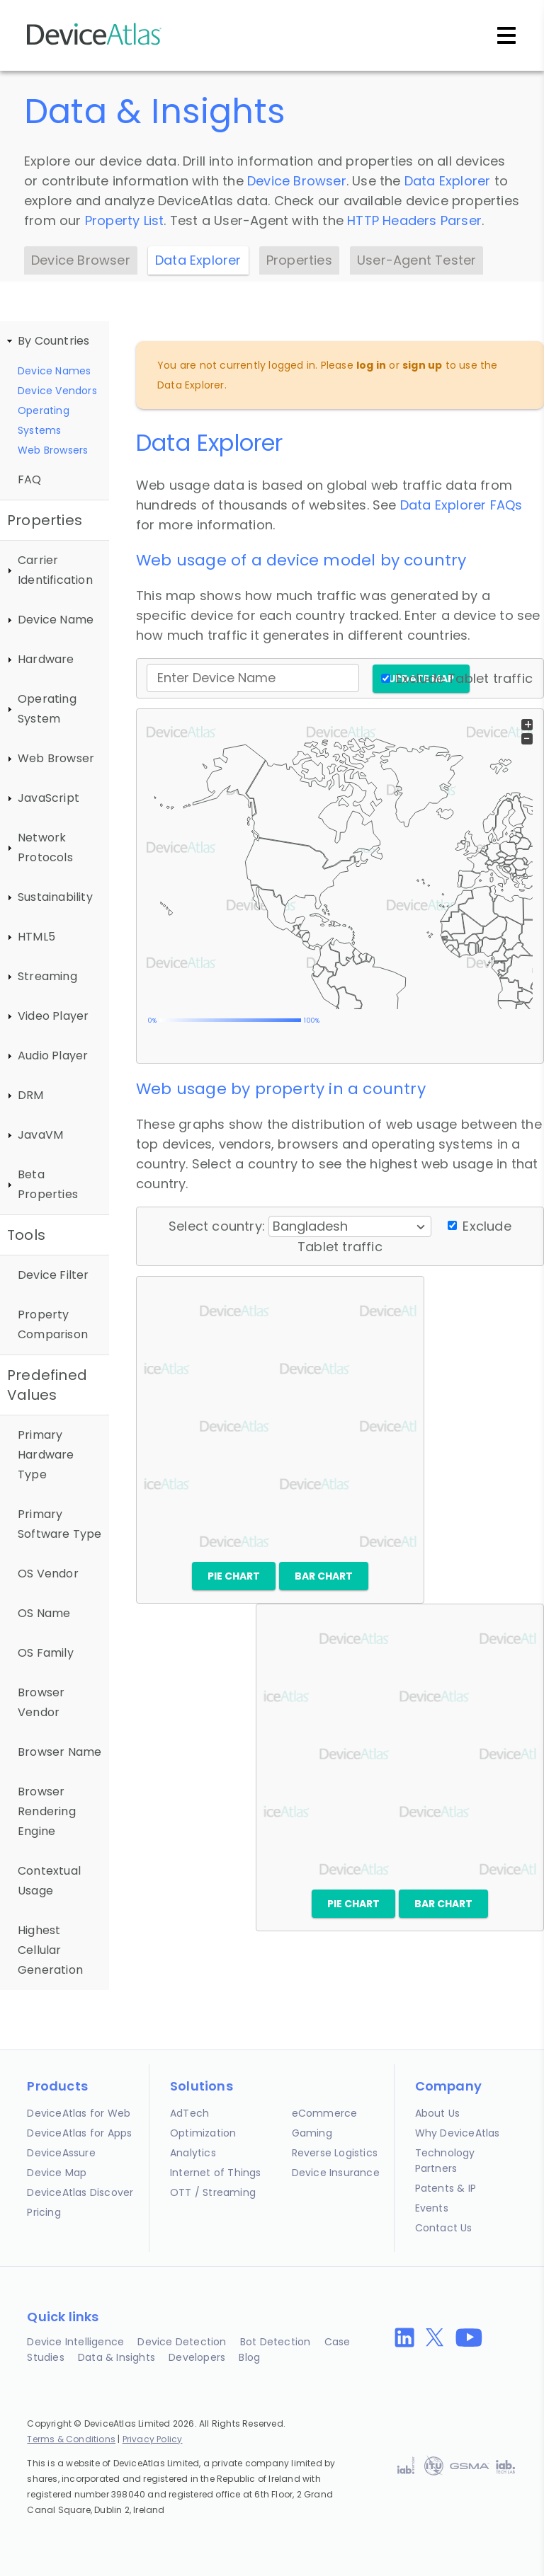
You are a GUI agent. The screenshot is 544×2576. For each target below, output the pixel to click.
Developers (197, 2357)
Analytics (193, 2153)
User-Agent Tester (416, 260)
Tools (26, 1235)
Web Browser (56, 758)
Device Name (56, 619)
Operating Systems (43, 420)
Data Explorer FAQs (461, 505)
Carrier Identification (55, 570)
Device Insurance (336, 2173)
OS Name (44, 1613)
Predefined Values (47, 1385)
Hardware (46, 659)
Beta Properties (48, 1184)
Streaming (47, 976)
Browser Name (59, 1752)
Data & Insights (116, 2357)
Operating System (47, 709)
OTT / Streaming (213, 2192)
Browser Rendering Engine (47, 1811)
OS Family (46, 1653)
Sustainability (55, 897)
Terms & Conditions (71, 2439)
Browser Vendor (41, 1702)
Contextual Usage (49, 1881)
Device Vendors (57, 391)
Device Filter (53, 1275)
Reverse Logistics (335, 2153)
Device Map (56, 2173)
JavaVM (40, 1135)
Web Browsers (53, 450)
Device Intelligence (75, 2342)
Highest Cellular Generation (50, 1950)
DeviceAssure (61, 2153)
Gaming (312, 2133)
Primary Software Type (60, 1524)
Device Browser (296, 181)
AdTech (189, 2113)
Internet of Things (215, 2173)
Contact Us (443, 2228)
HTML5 (36, 936)
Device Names (54, 371)
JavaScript (48, 798)
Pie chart (234, 1576)
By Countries (53, 341)
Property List (124, 220)
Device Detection (181, 2342)
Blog (249, 2357)
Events (431, 2208)
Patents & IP (445, 2188)
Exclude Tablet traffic (464, 678)
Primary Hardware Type (46, 1455)
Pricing (43, 2212)
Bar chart (324, 1576)
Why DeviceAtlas (457, 2133)
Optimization (203, 2133)
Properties (299, 260)
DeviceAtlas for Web (78, 2113)
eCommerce (325, 2113)
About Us (437, 2113)
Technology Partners (445, 2160)
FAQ (30, 479)
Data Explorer (447, 181)
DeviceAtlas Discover (80, 2192)
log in (371, 365)
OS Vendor (48, 1573)
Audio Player (53, 1055)
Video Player (53, 1016)
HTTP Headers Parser (414, 220)
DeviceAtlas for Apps (79, 2133)
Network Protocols (45, 847)
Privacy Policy (153, 2439)
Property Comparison (53, 1324)
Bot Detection (275, 2342)
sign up (422, 365)
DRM (31, 1095)
